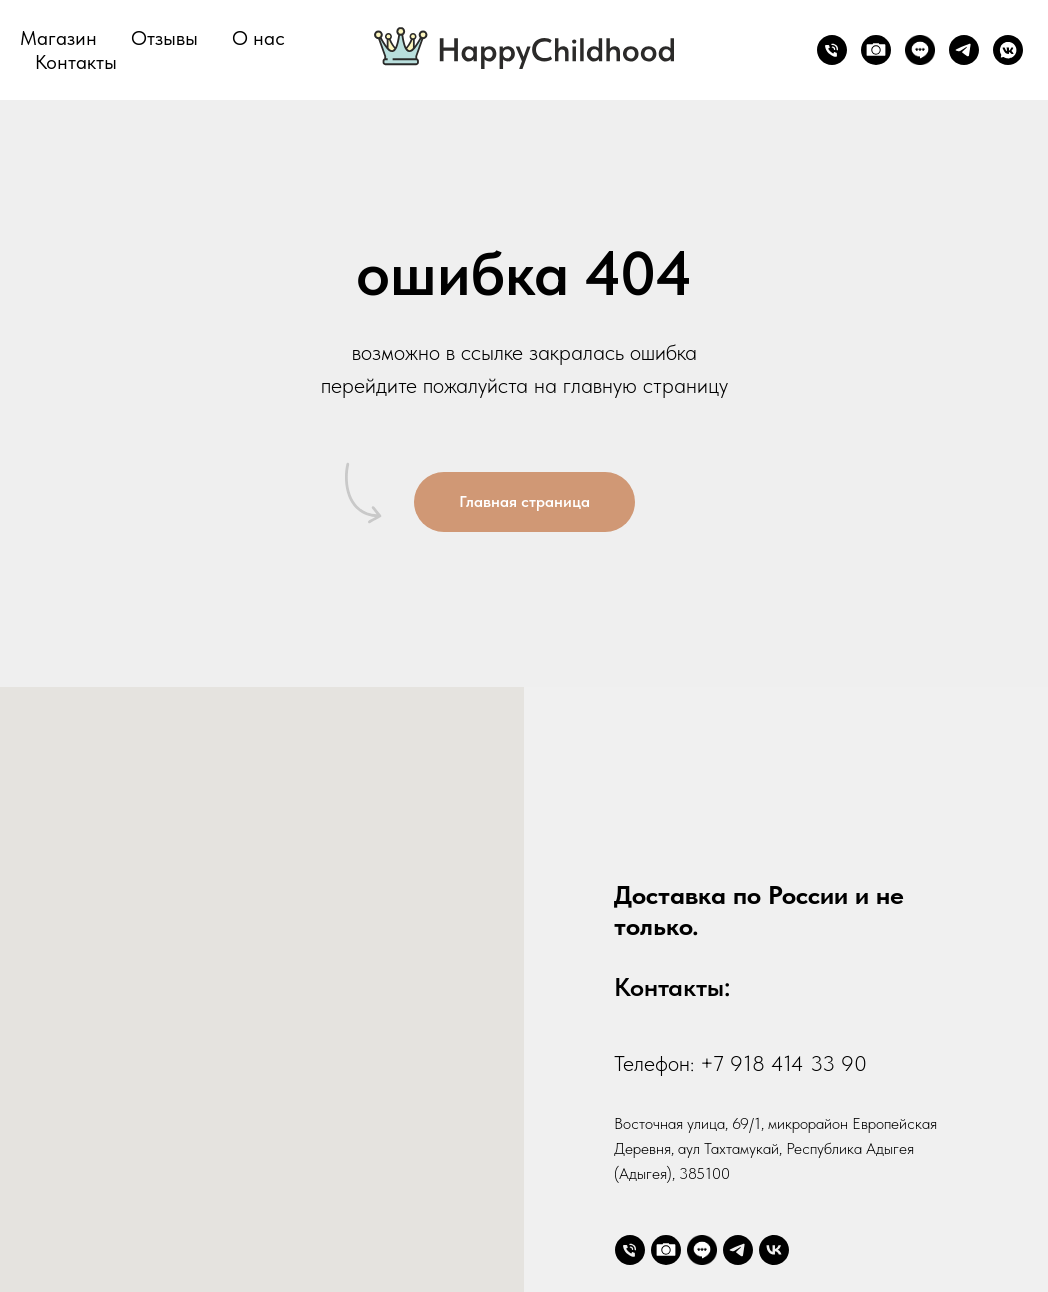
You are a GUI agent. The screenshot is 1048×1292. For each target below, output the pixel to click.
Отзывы (164, 38)
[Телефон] (832, 50)
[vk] (774, 1250)
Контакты (76, 62)
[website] (876, 50)
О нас (258, 38)
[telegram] (964, 50)
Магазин (58, 38)
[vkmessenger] (1008, 50)
